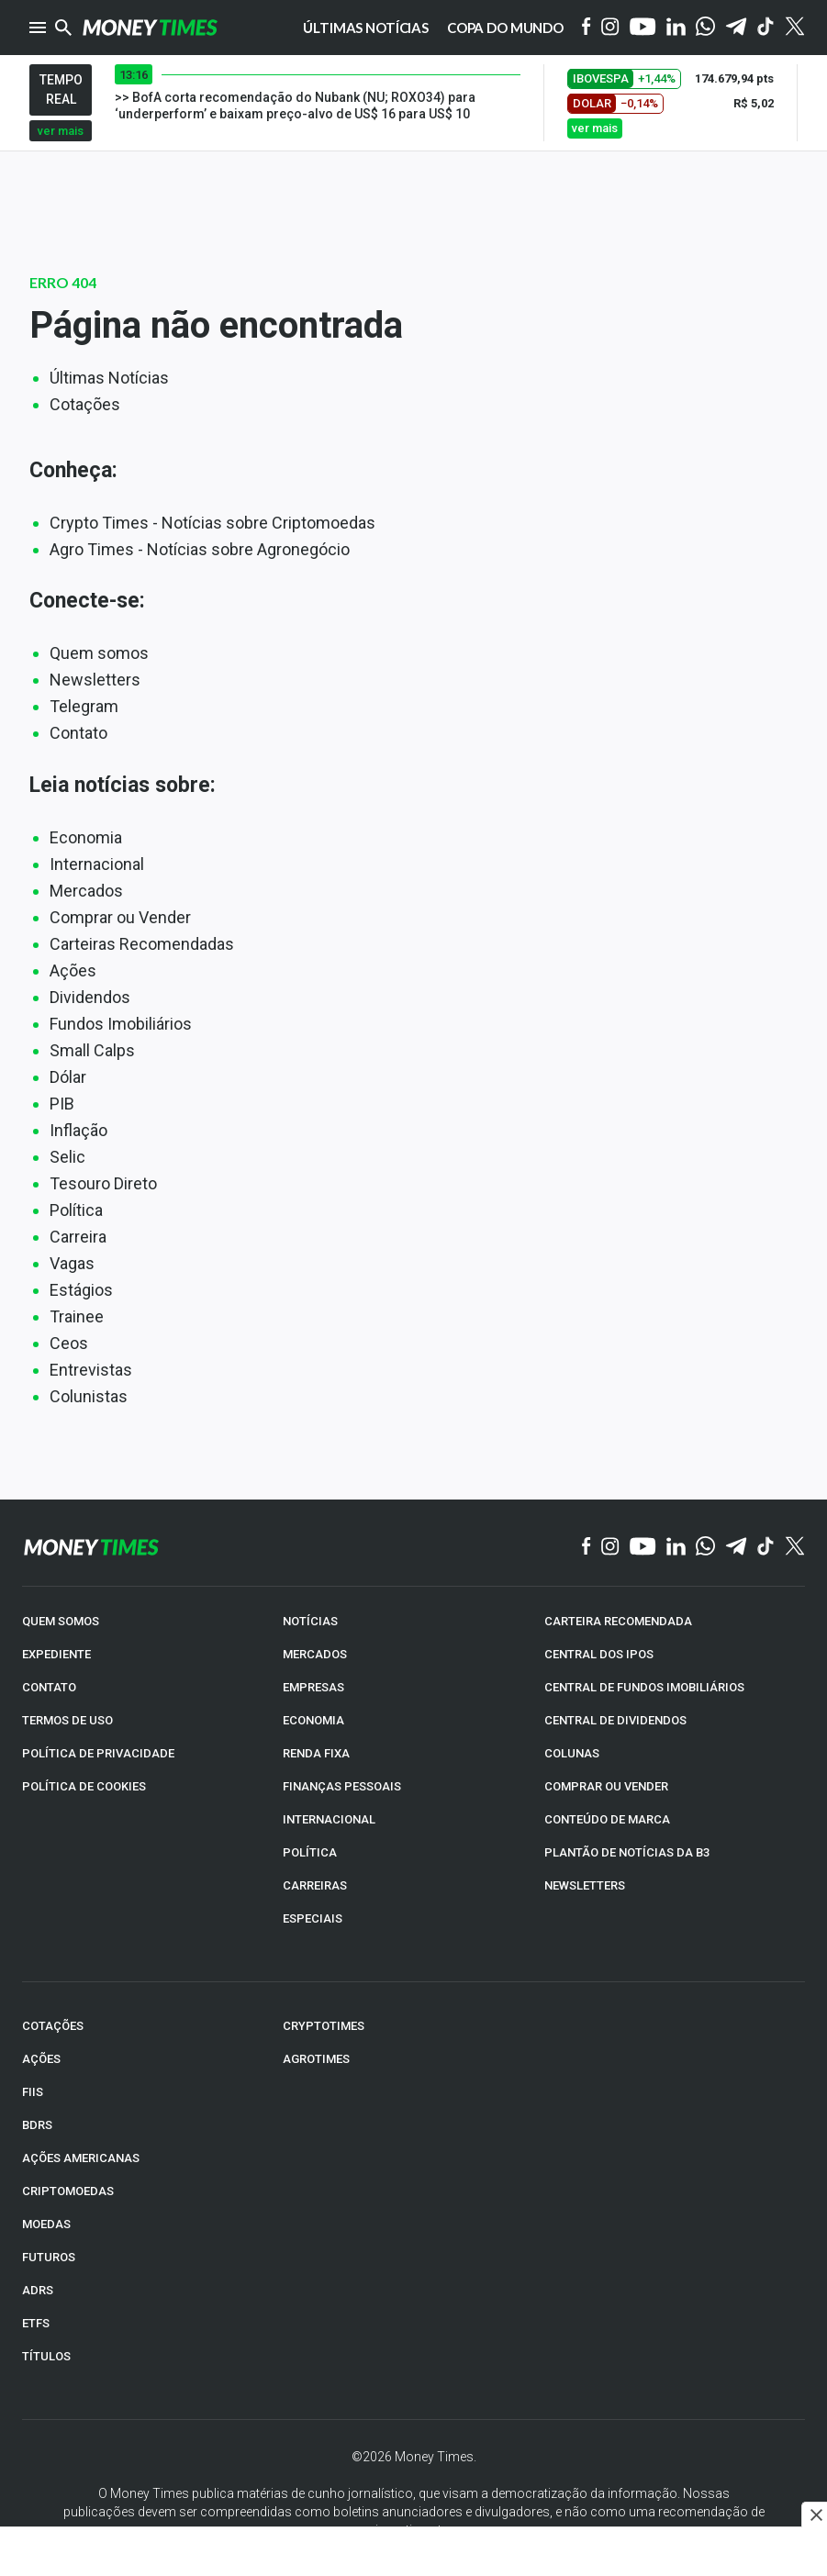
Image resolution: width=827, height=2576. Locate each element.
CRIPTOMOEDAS (68, 2191)
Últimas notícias (366, 27)
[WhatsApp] (705, 28)
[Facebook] (586, 27)
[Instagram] (610, 28)
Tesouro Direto (103, 1183)
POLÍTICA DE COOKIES (84, 1786)
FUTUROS (48, 2257)
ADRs (37, 2290)
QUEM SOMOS (60, 1621)
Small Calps (92, 1050)
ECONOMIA (313, 1720)
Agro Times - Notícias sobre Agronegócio (200, 549)
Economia (86, 837)
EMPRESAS (313, 1687)
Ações (73, 970)
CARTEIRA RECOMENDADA (618, 1621)
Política (76, 1210)
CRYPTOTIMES (323, 2026)
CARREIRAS (315, 1885)
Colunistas (89, 1396)
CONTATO (49, 1687)
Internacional (97, 864)
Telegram (84, 706)
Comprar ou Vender (120, 917)
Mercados (86, 890)
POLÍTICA (310, 1852)
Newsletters (95, 679)
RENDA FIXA (316, 1753)
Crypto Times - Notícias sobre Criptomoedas (212, 522)
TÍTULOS (46, 2356)
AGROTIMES (316, 2059)
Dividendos (90, 997)
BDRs (37, 2125)
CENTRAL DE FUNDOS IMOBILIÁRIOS (644, 1687)
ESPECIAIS (312, 1918)
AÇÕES (41, 2059)
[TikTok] (766, 1547)
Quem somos (99, 653)
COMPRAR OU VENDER (606, 1786)
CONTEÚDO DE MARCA (607, 1819)
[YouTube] (643, 28)
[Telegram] (736, 28)
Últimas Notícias (109, 377)
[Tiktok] (766, 28)
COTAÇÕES (53, 2026)
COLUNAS (571, 1753)
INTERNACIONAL (329, 1819)
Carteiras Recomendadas (142, 943)
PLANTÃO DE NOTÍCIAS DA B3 (627, 1852)
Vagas (72, 1263)
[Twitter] (794, 28)
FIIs (32, 2092)
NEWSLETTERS (584, 1885)
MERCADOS (315, 1654)
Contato (78, 732)
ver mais (61, 131)
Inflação (78, 1130)
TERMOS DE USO (67, 1720)
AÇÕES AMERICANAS (81, 2158)
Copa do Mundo (505, 27)
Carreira (78, 1236)
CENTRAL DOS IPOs (599, 1654)
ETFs (36, 2323)
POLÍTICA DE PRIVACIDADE (98, 1753)
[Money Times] (149, 27)
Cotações (85, 404)
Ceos (69, 1343)
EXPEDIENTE (56, 1654)
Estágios (81, 1289)
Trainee (77, 1316)
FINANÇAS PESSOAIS (342, 1786)
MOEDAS (46, 2224)
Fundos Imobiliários (121, 1023)
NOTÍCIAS (310, 1621)
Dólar (68, 1077)
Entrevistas (91, 1369)
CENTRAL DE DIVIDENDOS (615, 1720)
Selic (67, 1156)
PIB (62, 1103)
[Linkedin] (676, 28)
